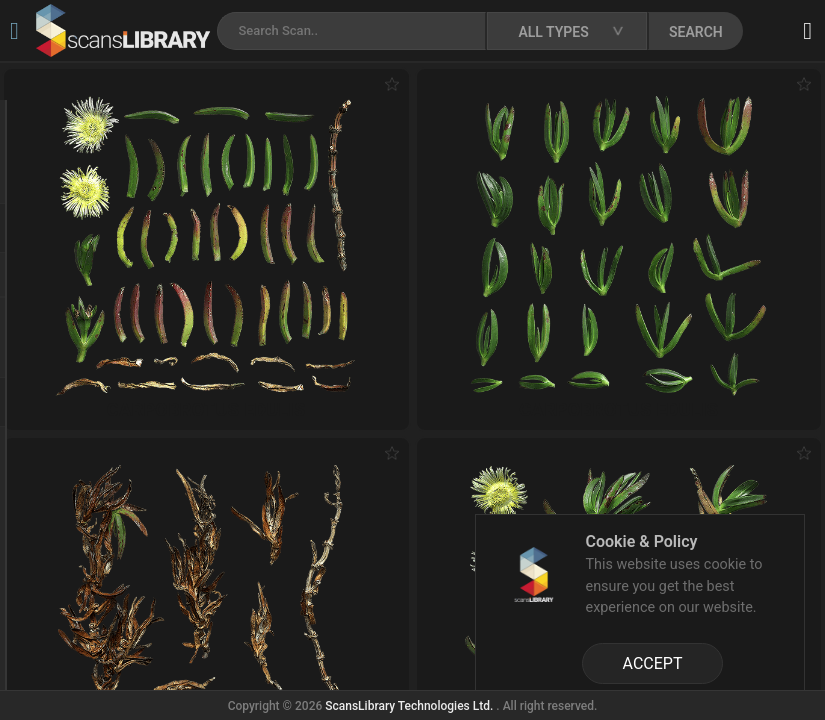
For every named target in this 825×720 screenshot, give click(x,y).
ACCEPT (653, 663)
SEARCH (696, 32)
